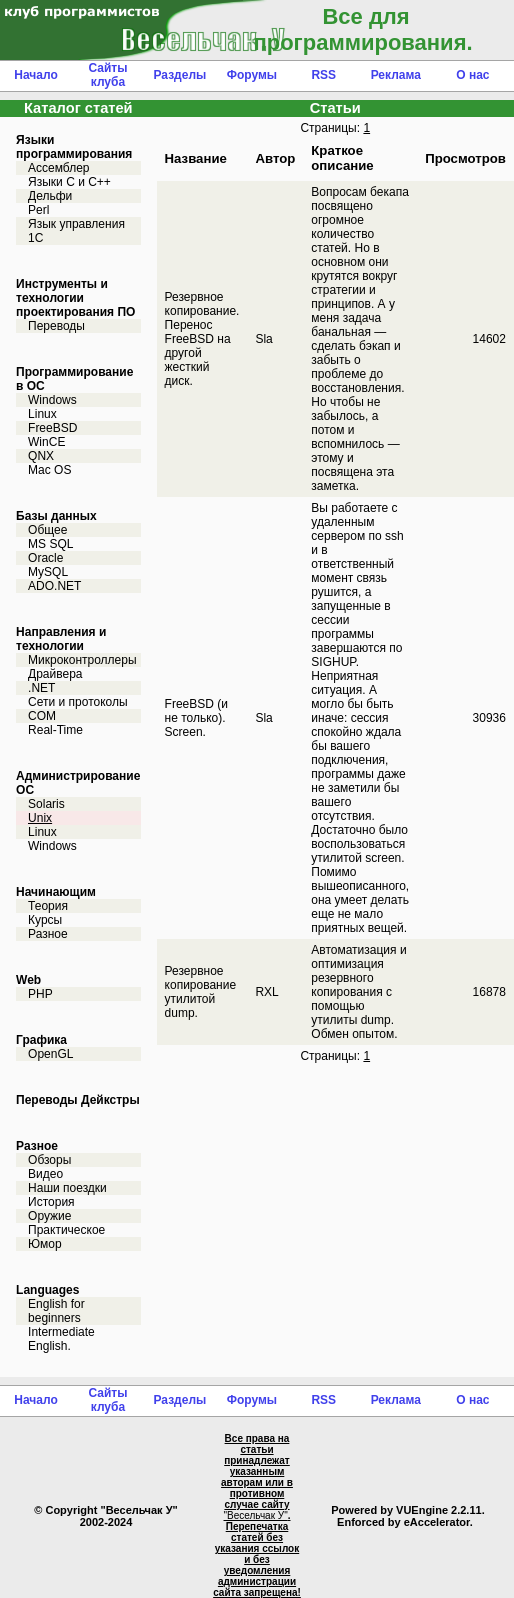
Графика (41, 1040)
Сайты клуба (107, 75)
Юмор (45, 1244)
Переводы (56, 326)
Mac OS (49, 470)
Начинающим (56, 892)
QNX (41, 456)
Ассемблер (58, 168)
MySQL (48, 572)
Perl (38, 210)
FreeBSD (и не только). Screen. (196, 718)
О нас (472, 75)
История (51, 1202)
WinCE (46, 442)
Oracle (45, 558)
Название (196, 158)
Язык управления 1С (76, 231)
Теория (48, 906)
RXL (266, 992)
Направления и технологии (61, 639)
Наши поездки (67, 1188)
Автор (275, 158)
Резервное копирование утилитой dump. (201, 992)
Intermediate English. (61, 1339)
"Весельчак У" (256, 1515)
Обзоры (49, 1160)
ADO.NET (54, 586)
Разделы (179, 75)
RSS (323, 75)
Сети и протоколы (78, 702)
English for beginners (56, 1311)
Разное (48, 934)
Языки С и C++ (69, 182)
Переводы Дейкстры (78, 1100)
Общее (47, 530)
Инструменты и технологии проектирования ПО (75, 298)
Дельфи (50, 196)
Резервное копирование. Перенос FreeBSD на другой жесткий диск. (202, 339)
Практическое (66, 1230)
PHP (40, 994)
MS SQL (50, 544)
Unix (40, 818)
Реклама (396, 75)
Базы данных (56, 516)
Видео (45, 1174)
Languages (47, 1290)
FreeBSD (52, 428)
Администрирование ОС (78, 783)
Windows (52, 400)
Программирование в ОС (74, 379)
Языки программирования (74, 147)
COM (42, 716)
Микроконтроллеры (82, 660)
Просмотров (465, 158)
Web (28, 980)
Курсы (45, 920)
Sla (263, 339)
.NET (41, 688)
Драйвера (55, 674)
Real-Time (55, 730)
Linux (42, 414)
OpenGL (50, 1054)
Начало (35, 75)
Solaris (46, 804)
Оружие (49, 1216)
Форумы (252, 75)
